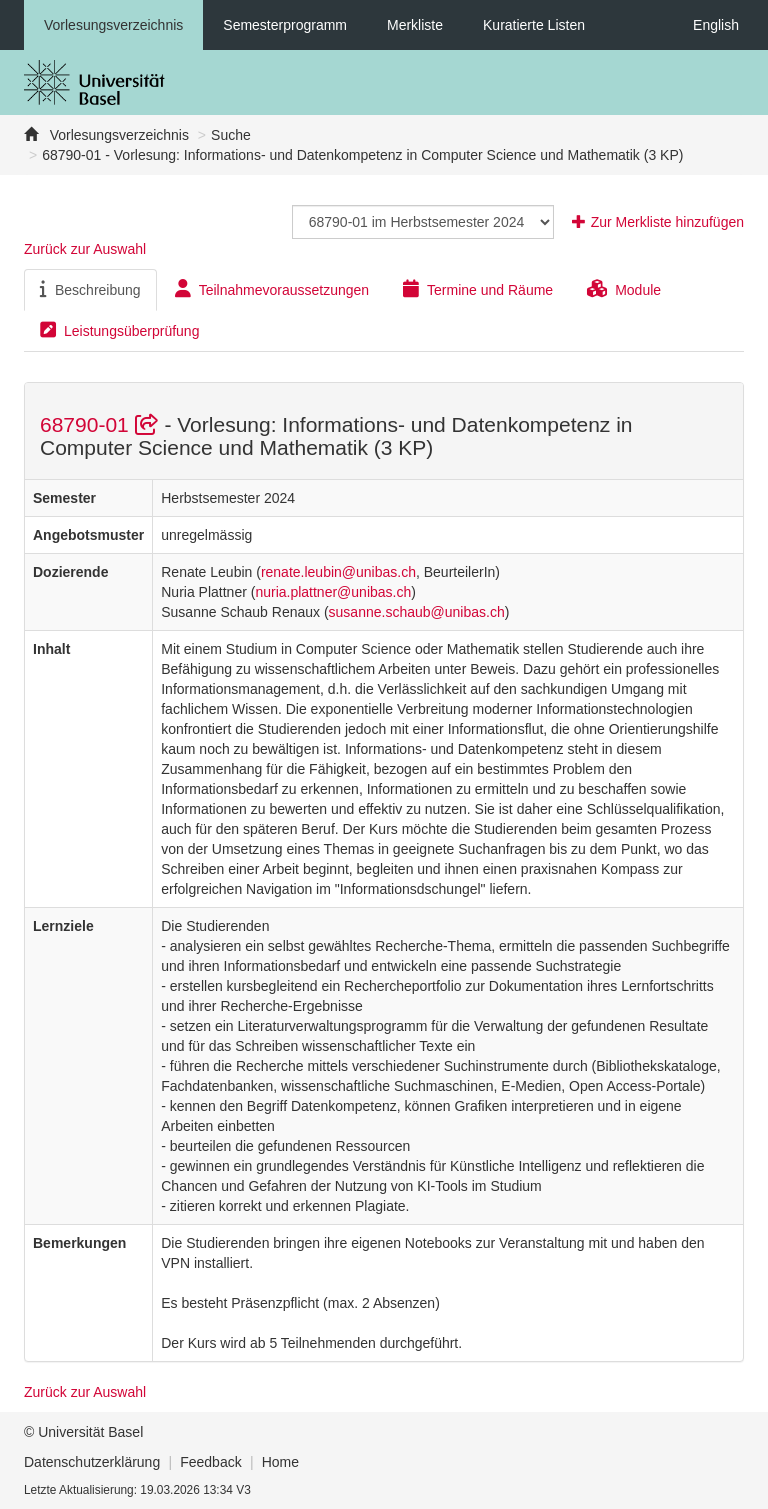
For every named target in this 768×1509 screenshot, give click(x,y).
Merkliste (415, 25)
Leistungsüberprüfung (119, 330)
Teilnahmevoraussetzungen (272, 289)
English (716, 25)
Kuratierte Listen (534, 25)
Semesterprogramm (285, 25)
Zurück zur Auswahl (85, 249)
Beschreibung (90, 289)
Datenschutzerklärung (92, 1462)
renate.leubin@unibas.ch (338, 572)
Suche (231, 135)
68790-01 (102, 424)
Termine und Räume (478, 289)
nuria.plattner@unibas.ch (333, 592)
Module (624, 289)
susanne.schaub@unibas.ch (417, 612)
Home (280, 1462)
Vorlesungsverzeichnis (113, 25)
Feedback (210, 1462)
